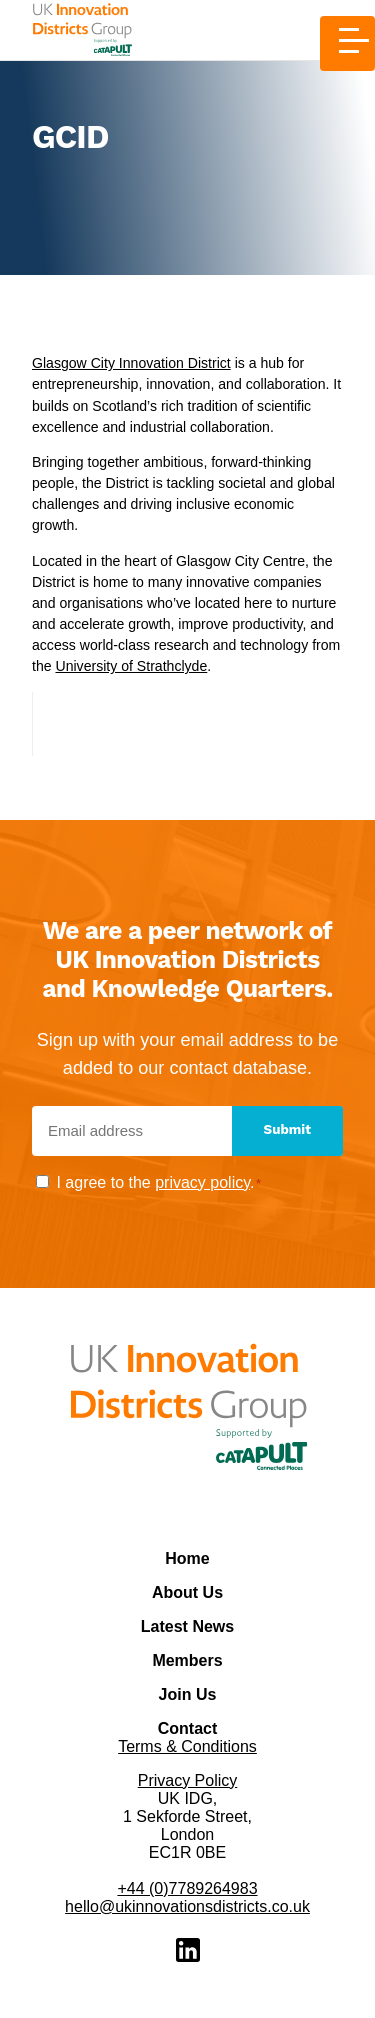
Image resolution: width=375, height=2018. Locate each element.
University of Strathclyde (131, 666)
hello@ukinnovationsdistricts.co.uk (187, 1906)
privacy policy (202, 1182)
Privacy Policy (188, 1780)
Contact (188, 1728)
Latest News (187, 1626)
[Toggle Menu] (347, 43)
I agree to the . (158, 1182)
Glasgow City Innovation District (131, 363)
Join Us (188, 1694)
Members (187, 1660)
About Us (187, 1592)
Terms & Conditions (187, 1746)
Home (187, 1558)
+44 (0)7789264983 (187, 1888)
